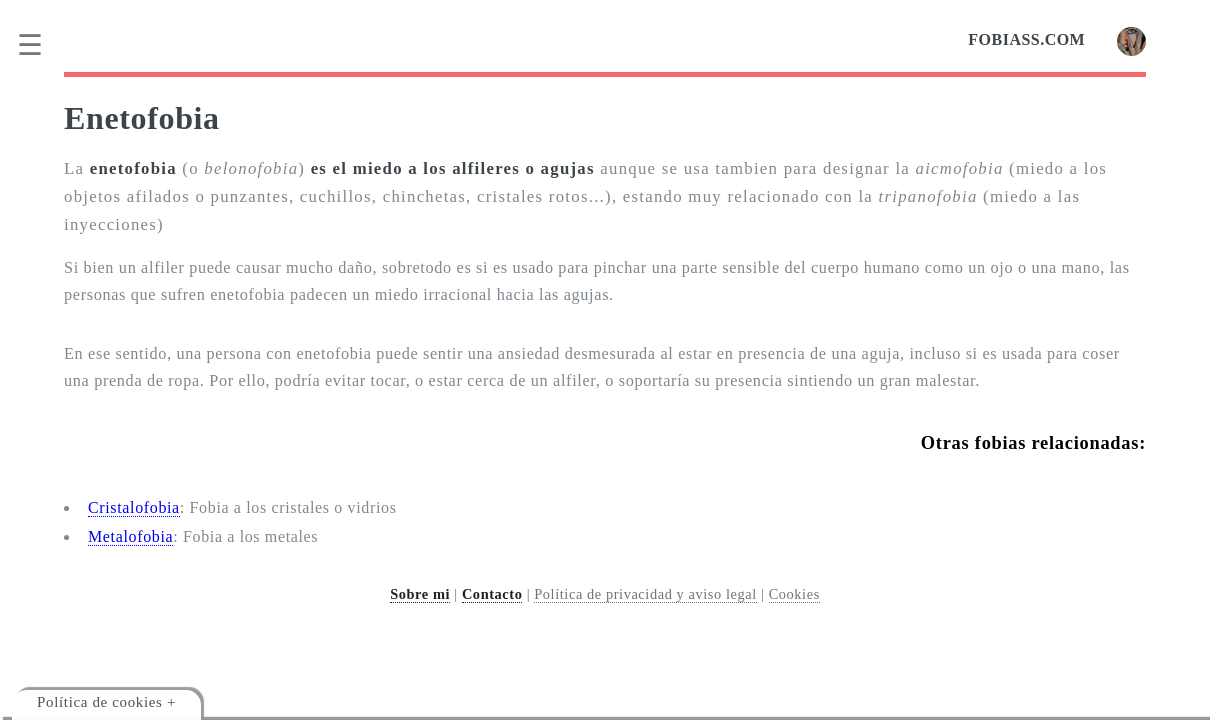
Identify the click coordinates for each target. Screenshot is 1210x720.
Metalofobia (130, 536)
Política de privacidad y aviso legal (645, 594)
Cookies (794, 594)
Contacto (492, 594)
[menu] (43, 45)
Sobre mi (420, 594)
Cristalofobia (134, 507)
